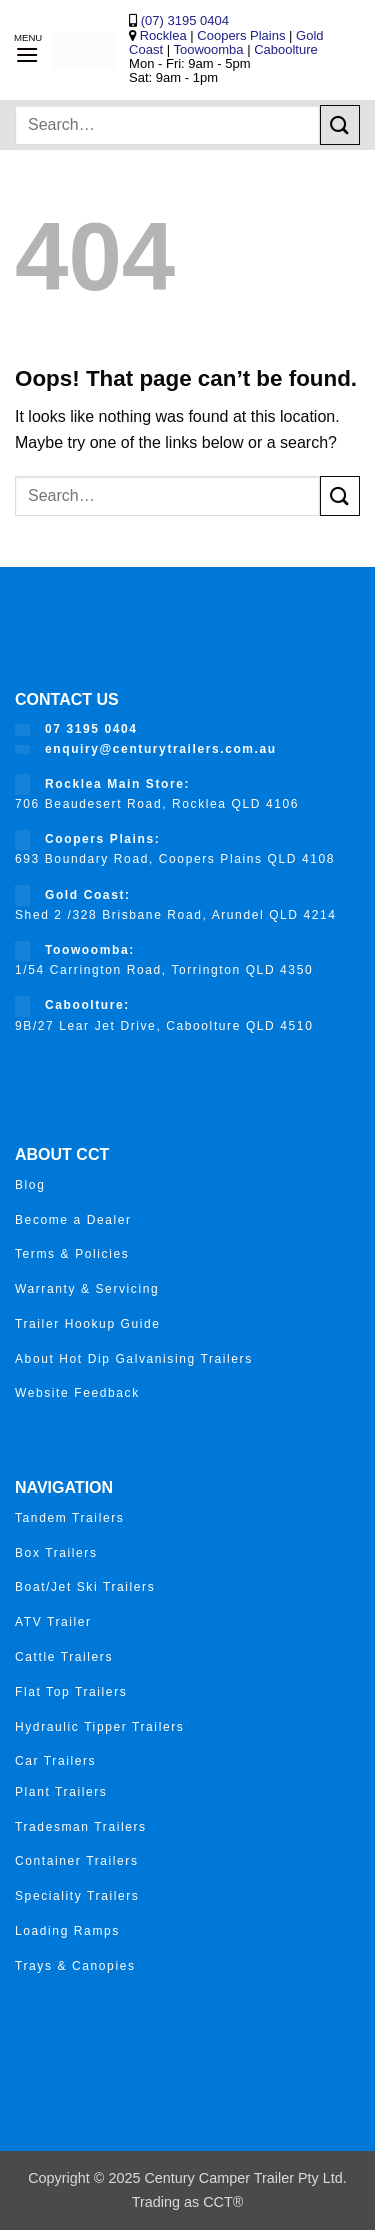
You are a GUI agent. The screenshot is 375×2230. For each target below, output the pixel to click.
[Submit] (340, 124)
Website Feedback (77, 1393)
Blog (30, 1185)
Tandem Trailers (69, 1518)
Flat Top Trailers (71, 1692)
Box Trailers (56, 1553)
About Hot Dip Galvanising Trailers (134, 1359)
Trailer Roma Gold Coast (84, 2031)
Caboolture (286, 49)
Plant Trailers (61, 1792)
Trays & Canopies (75, 1966)
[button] (27, 54)
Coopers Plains (241, 35)
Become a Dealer (73, 1220)
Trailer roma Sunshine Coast (98, 2070)
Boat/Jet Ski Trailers (85, 1587)
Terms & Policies (72, 1254)
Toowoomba (210, 49)
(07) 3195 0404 (183, 20)
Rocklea (165, 35)
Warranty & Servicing (87, 1289)
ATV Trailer (53, 1622)
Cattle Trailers (64, 1657)
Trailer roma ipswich (69, 2126)
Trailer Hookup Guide (88, 1324)
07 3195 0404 (91, 729)
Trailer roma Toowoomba (83, 2091)
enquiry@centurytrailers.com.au (161, 749)
